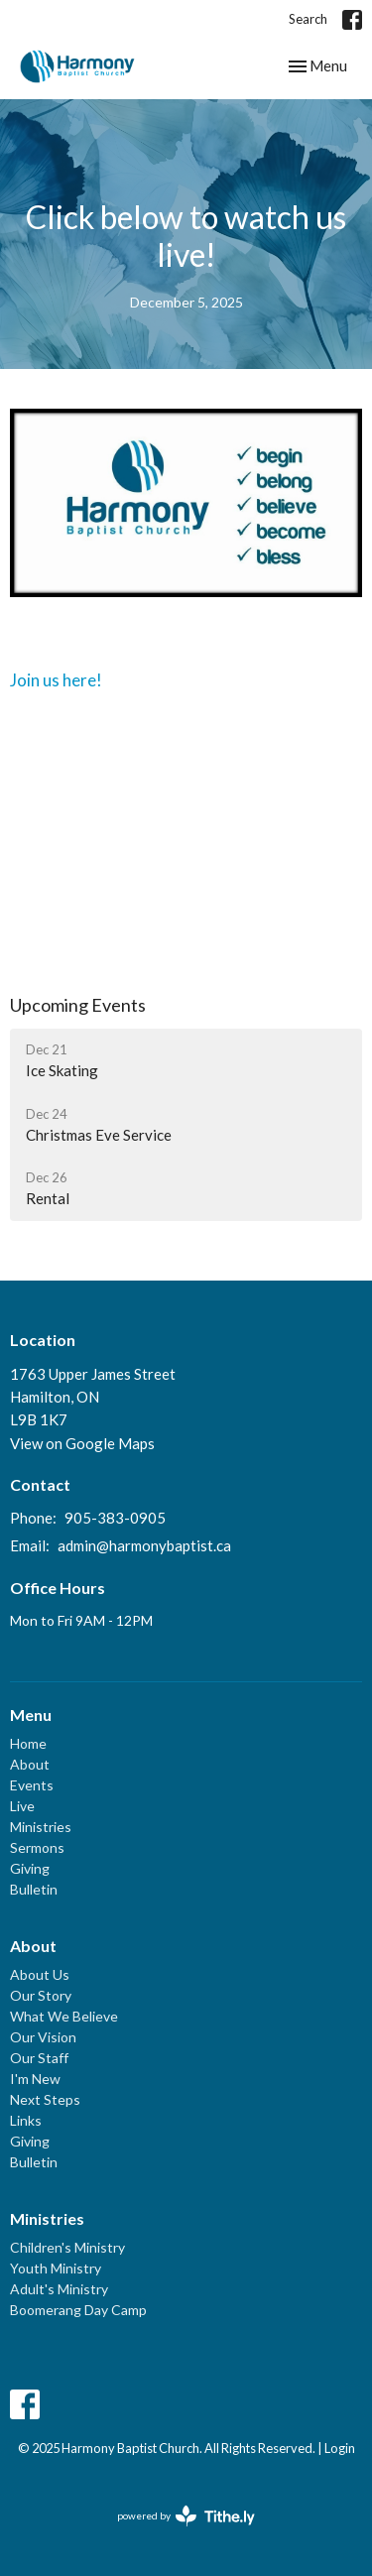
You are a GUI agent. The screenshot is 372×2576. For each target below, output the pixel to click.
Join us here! (57, 680)
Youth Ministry (55, 2268)
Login (339, 2448)
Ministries (40, 1826)
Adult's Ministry (59, 2288)
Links (26, 2120)
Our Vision (43, 2036)
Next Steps (45, 2099)
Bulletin (34, 1889)
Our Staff (39, 2057)
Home (28, 1743)
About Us (39, 1974)
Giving (30, 1868)
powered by (186, 2516)
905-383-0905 (115, 1518)
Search (308, 19)
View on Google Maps (82, 1443)
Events (32, 1785)
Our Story (40, 1995)
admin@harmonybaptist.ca (144, 1545)
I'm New (35, 2078)
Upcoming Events (78, 1005)
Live (22, 1805)
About (30, 1764)
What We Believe (64, 2016)
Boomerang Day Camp (78, 2309)
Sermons (37, 1847)
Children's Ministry (67, 2247)
